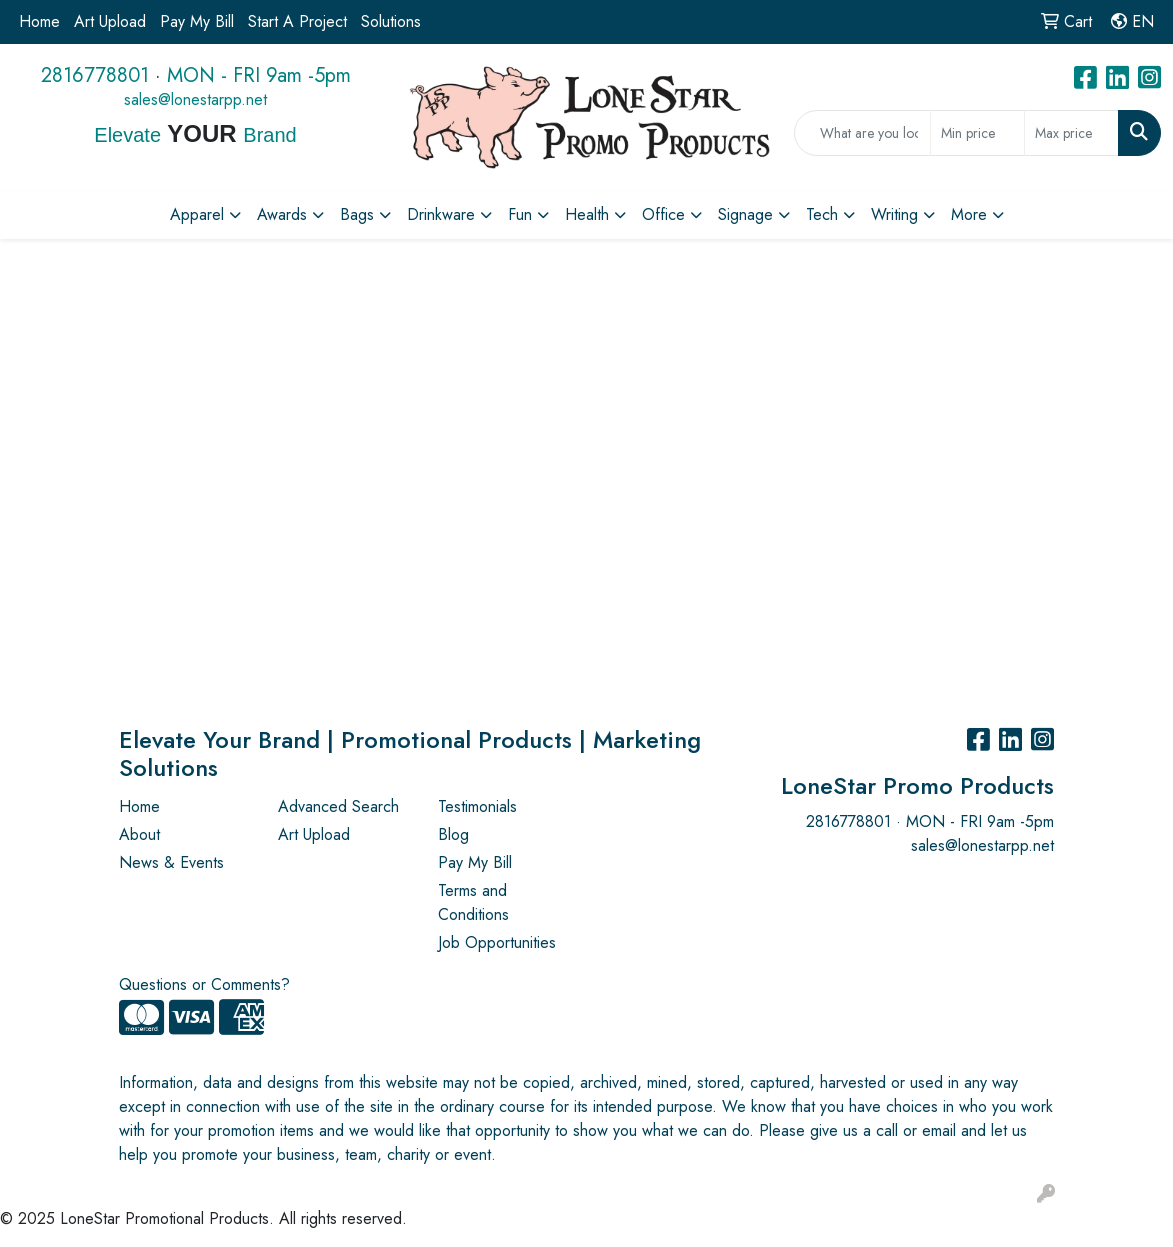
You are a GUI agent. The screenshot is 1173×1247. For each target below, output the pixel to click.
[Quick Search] (862, 133)
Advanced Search (338, 806)
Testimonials (477, 806)
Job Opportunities (497, 942)
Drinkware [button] (441, 214)
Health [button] (587, 214)
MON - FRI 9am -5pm (259, 75)
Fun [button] (520, 214)
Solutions (391, 21)
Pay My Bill (197, 21)
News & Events (171, 862)
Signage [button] (745, 214)
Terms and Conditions (473, 902)
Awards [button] (282, 214)
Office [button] (663, 214)
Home (39, 21)
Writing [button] (894, 214)
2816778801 (95, 75)
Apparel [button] (197, 214)
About (139, 834)
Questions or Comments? (204, 984)
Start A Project (297, 21)
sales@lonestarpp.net (195, 99)
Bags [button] (357, 214)
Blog (453, 834)
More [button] (969, 214)
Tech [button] (822, 214)
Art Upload (110, 21)
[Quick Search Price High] (1071, 133)
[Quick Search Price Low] (977, 133)
